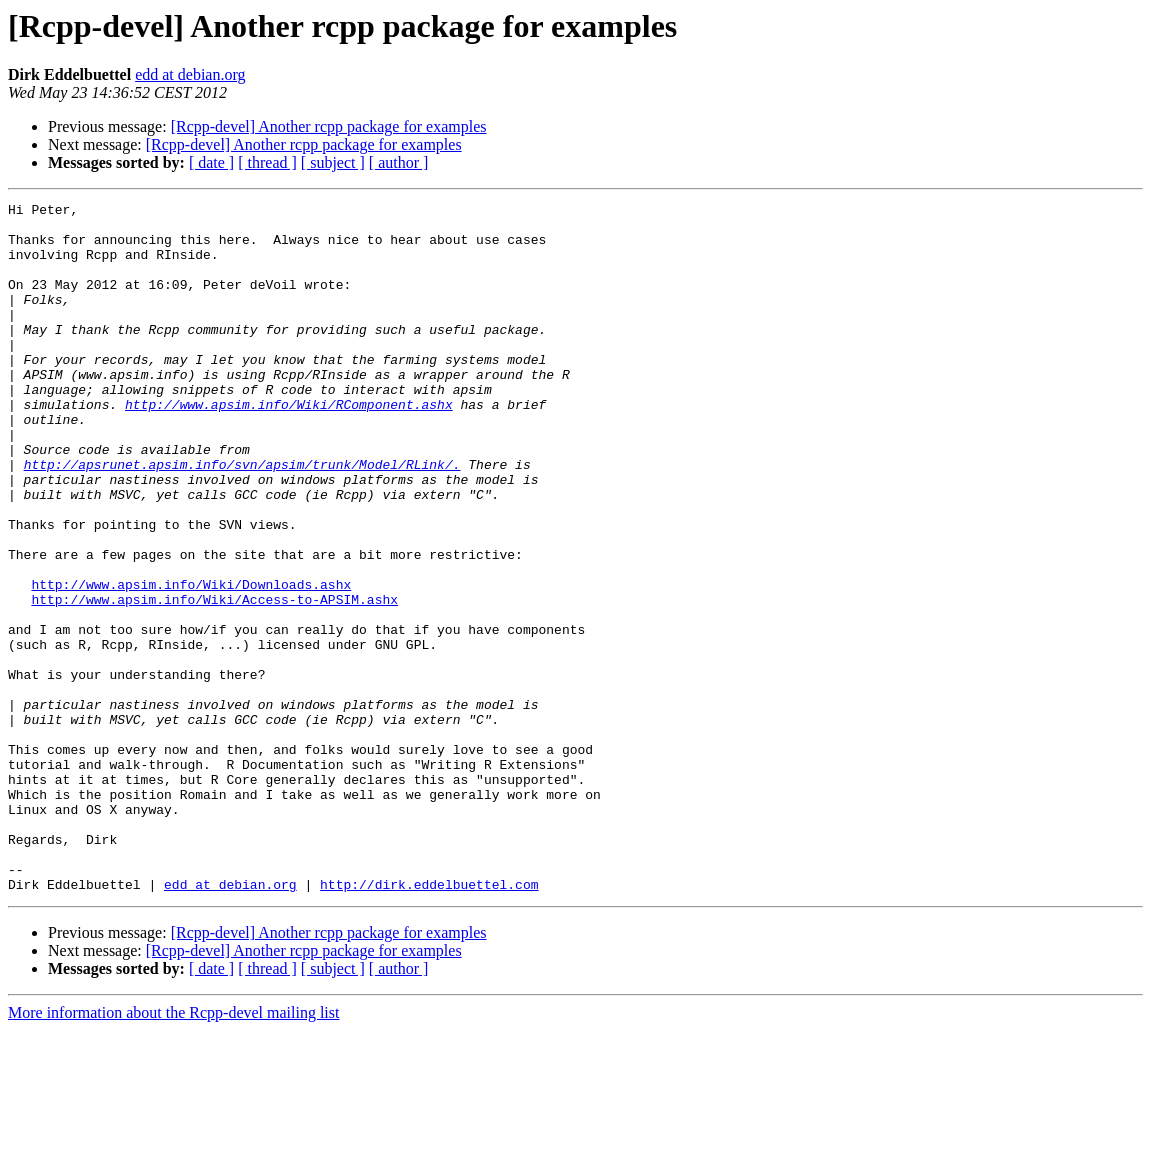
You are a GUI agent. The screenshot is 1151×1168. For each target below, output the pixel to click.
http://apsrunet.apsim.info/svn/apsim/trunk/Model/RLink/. (242, 518)
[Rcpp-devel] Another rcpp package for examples (329, 126)
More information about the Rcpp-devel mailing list (173, 1150)
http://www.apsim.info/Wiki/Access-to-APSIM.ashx (214, 680)
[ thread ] (267, 162)
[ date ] (211, 162)
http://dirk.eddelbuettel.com (429, 1022)
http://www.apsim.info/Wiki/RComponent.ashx (289, 446)
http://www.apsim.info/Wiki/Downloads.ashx (191, 662)
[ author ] (399, 162)
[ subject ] (333, 162)
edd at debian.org (190, 74)
